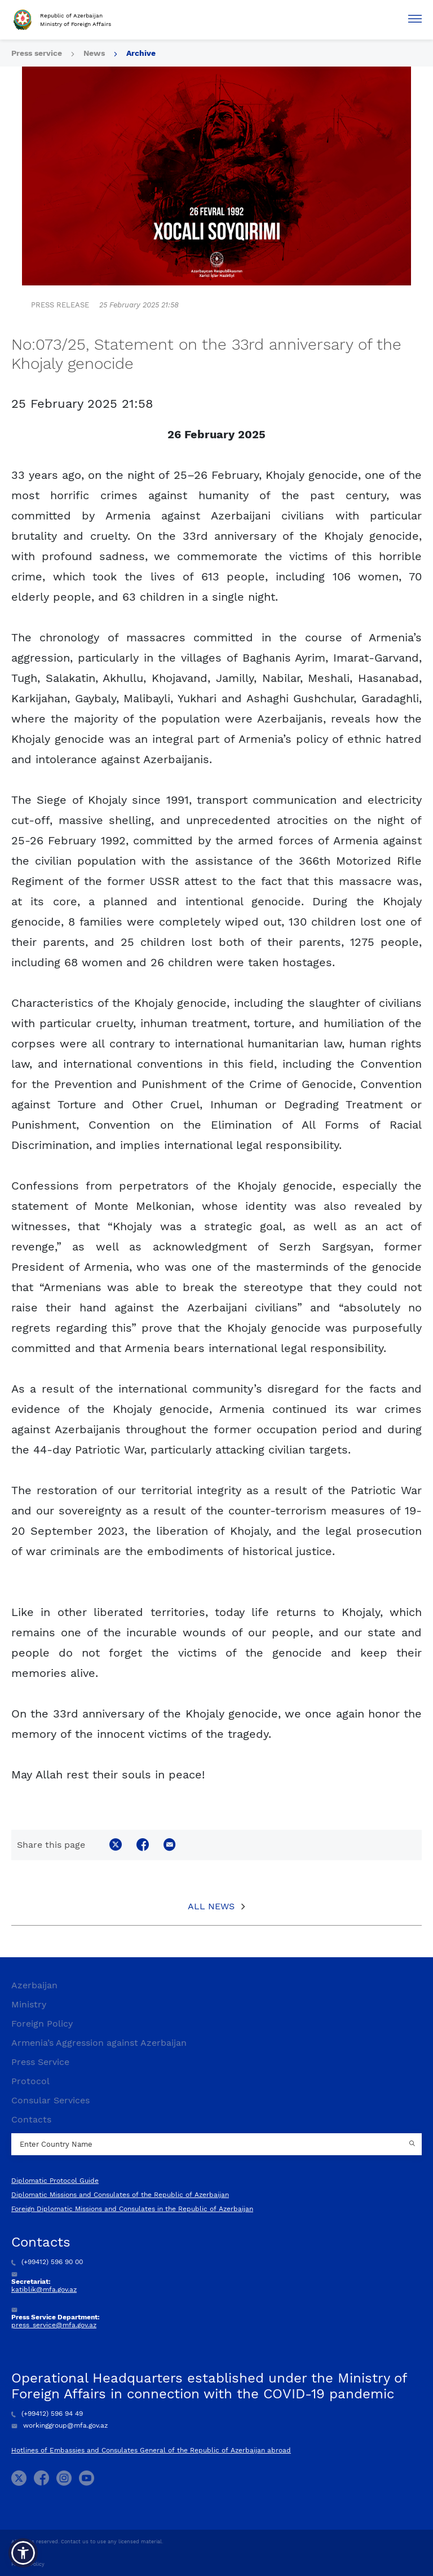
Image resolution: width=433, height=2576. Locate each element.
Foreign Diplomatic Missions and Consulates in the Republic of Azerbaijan (132, 2209)
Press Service (40, 2062)
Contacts (31, 2119)
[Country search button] (413, 2144)
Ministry (28, 2004)
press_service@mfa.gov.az (53, 2325)
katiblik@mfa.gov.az (44, 2289)
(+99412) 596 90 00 (47, 2262)
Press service (36, 53)
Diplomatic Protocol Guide (55, 2181)
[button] (23, 2553)
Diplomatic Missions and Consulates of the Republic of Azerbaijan (120, 2195)
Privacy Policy (28, 2564)
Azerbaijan (34, 1985)
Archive (141, 53)
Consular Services (50, 2100)
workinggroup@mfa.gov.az (59, 2425)
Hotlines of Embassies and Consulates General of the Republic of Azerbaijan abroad (151, 2450)
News (94, 53)
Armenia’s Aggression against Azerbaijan (99, 2042)
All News (211, 1906)
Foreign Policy (42, 2023)
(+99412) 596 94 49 (47, 2414)
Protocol (30, 2081)
